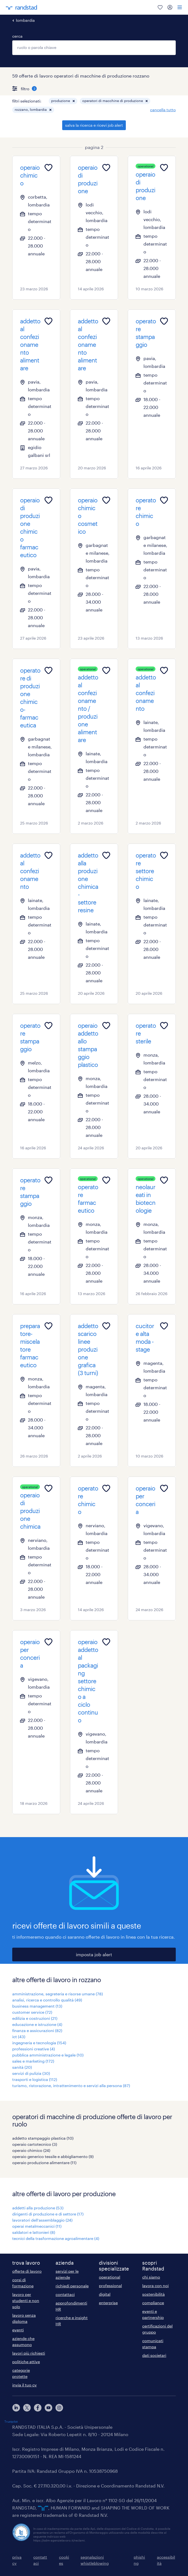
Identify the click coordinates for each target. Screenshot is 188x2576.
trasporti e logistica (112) (34, 2079)
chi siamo (151, 2277)
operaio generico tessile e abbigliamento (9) (53, 2156)
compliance (153, 2302)
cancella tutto (163, 109)
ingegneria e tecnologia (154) (39, 2042)
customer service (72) (32, 2012)
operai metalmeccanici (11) (36, 2226)
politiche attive (26, 2361)
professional (110, 2285)
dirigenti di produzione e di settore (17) (47, 2214)
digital (104, 2294)
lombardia (25, 20)
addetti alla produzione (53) (37, 2207)
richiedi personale (72, 2285)
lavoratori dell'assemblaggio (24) (42, 2220)
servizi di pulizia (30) (31, 2073)
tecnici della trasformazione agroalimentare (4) (55, 2238)
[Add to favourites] (48, 167)
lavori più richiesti (28, 2353)
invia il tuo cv (24, 2385)
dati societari (154, 2355)
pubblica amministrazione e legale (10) (47, 2055)
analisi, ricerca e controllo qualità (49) (47, 2000)
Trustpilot (11, 2421)
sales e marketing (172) (33, 2061)
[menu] (179, 7)
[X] (27, 2408)
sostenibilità (153, 2294)
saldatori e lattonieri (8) (33, 2232)
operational (109, 2277)
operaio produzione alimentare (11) (44, 2162)
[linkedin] (16, 2408)
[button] (73, 101)
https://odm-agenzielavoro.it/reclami (59, 2540)
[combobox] (94, 47)
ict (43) (18, 2036)
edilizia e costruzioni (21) (34, 2018)
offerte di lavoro (27, 2271)
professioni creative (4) (33, 2048)
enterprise (108, 2302)
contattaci (65, 2294)
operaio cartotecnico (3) (34, 2144)
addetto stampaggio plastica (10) (42, 2138)
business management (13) (37, 2006)
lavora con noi (155, 2285)
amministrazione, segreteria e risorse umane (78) (57, 1993)
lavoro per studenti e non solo (25, 2300)
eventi (18, 2329)
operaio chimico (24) (31, 2150)
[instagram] (59, 2408)
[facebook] (38, 2408)
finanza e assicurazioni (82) (37, 2030)
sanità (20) (22, 2067)
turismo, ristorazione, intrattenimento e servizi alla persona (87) (71, 2085)
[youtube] (48, 2408)
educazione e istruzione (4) (37, 2024)
